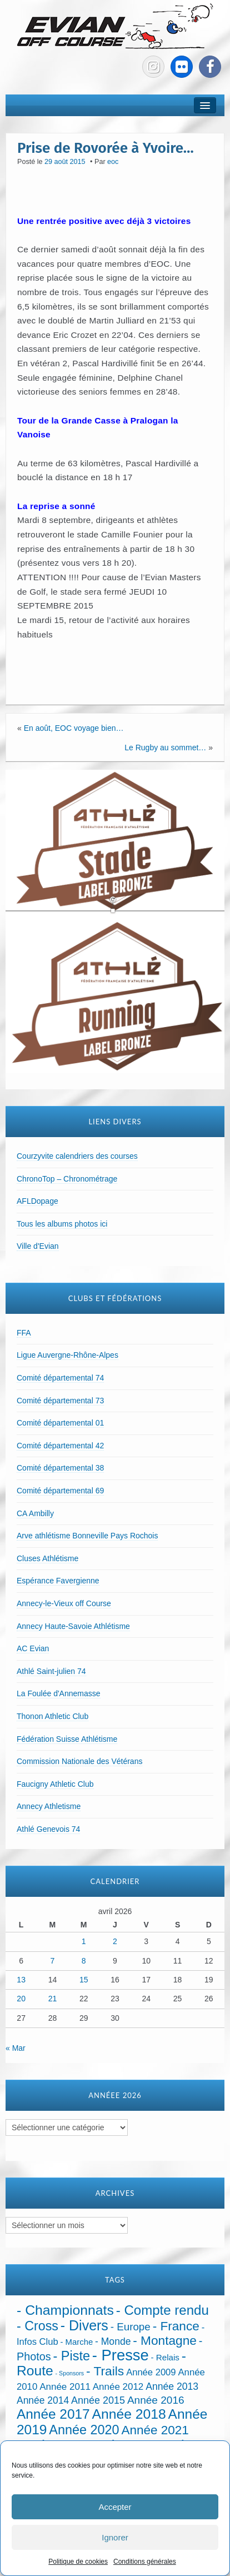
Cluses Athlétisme (47, 1558)
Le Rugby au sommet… (165, 747)
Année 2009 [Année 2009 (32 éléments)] (151, 2372)
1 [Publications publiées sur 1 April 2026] (84, 1941)
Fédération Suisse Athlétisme (67, 1739)
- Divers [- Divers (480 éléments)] (84, 2325)
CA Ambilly (35, 1513)
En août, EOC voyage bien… (74, 728)
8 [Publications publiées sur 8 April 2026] (84, 1960)
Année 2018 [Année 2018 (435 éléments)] (129, 2413)
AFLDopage (37, 1201)
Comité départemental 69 (60, 1490)
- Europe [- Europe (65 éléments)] (131, 2327)
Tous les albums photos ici (62, 1223)
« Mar (16, 2048)
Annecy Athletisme (49, 1806)
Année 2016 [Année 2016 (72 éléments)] (155, 2400)
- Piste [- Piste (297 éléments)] (71, 2356)
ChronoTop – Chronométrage (67, 1178)
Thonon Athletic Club (52, 1716)
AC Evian (33, 1648)
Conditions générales (144, 2561)
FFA (24, 1332)
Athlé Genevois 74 (48, 1829)
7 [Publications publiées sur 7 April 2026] (53, 1960)
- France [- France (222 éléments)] (176, 2326)
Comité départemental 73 (60, 1400)
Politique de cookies (78, 2561)
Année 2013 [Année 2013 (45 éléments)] (172, 2386)
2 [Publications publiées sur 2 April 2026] (115, 1941)
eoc (112, 162)
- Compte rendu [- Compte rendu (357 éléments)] (162, 2310)
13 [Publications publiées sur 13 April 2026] (21, 1979)
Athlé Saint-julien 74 (51, 1671)
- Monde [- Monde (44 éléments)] (113, 2341)
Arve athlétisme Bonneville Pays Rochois (87, 1535)
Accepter (114, 2507)
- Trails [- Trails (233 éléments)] (105, 2371)
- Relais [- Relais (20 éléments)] (165, 2357)
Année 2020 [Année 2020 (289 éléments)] (84, 2430)
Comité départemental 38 (60, 1467)
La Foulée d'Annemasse (59, 1693)
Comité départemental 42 (60, 1445)
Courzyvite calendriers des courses (77, 1156)
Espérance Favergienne (58, 1580)
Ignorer (115, 2537)
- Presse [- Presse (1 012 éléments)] (120, 2355)
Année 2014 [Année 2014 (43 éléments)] (43, 2400)
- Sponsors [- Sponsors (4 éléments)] (70, 2373)
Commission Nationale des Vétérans (79, 1761)
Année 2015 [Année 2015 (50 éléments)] (98, 2400)
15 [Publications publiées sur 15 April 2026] (83, 1979)
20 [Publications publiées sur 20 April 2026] (21, 1998)
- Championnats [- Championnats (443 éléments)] (65, 2310)
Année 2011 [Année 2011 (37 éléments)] (65, 2386)
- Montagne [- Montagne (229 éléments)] (165, 2340)
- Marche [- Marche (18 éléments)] (77, 2342)
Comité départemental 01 (60, 1422)
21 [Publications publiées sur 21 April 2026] (52, 1998)
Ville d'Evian (38, 1246)
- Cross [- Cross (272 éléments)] (37, 2326)
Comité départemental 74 (60, 1377)
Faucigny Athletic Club (55, 1784)
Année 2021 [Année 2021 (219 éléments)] (154, 2430)
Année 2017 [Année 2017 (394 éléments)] (53, 2413)
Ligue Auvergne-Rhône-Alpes (67, 1355)
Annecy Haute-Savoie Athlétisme (73, 1626)
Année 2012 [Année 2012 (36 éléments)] (118, 2386)
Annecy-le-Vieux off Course (64, 1603)
